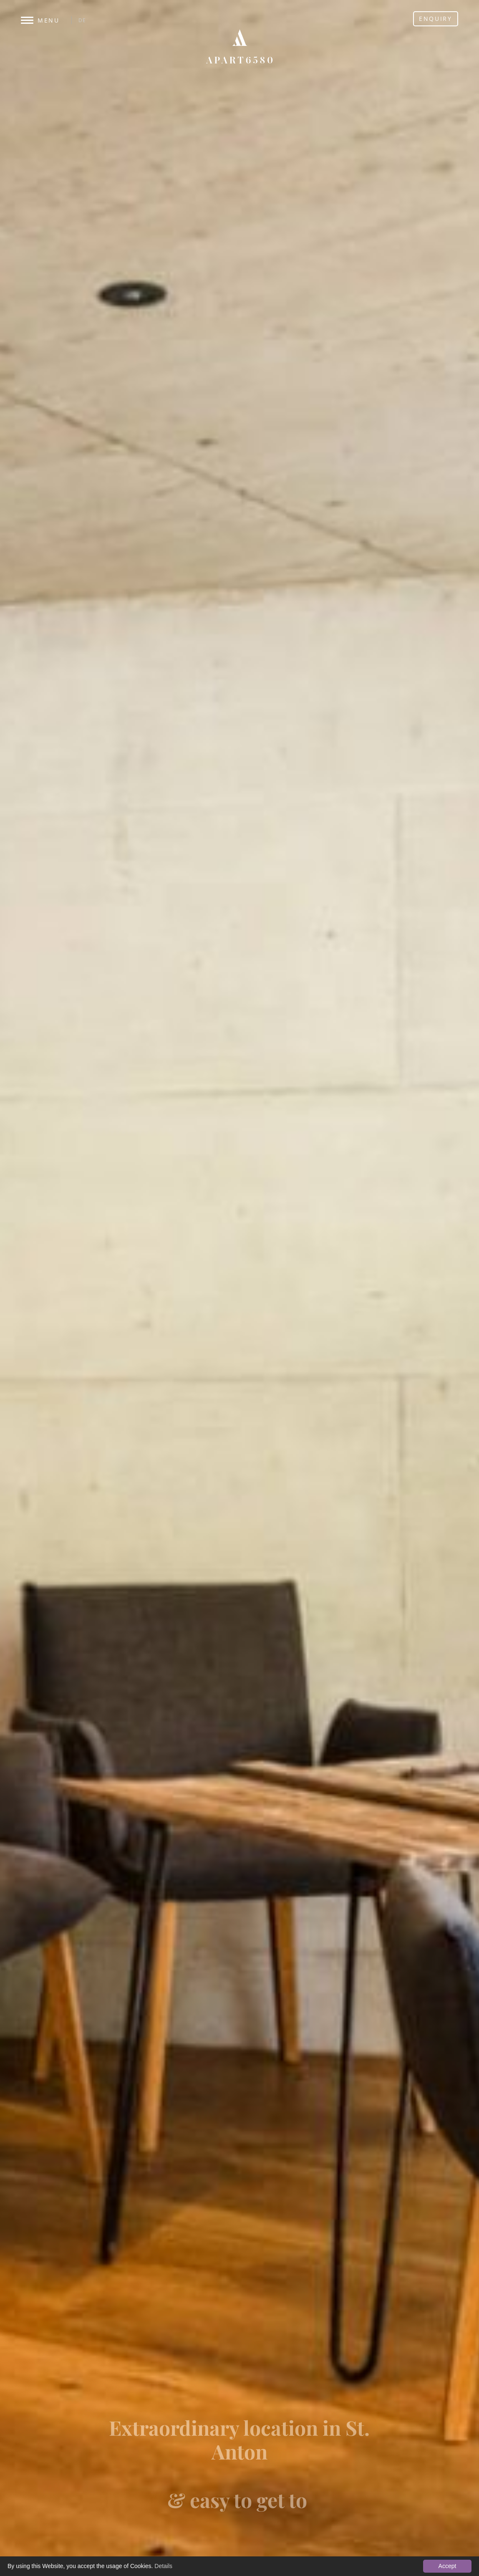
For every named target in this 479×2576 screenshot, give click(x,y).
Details (163, 2566)
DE (82, 20)
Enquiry (435, 19)
